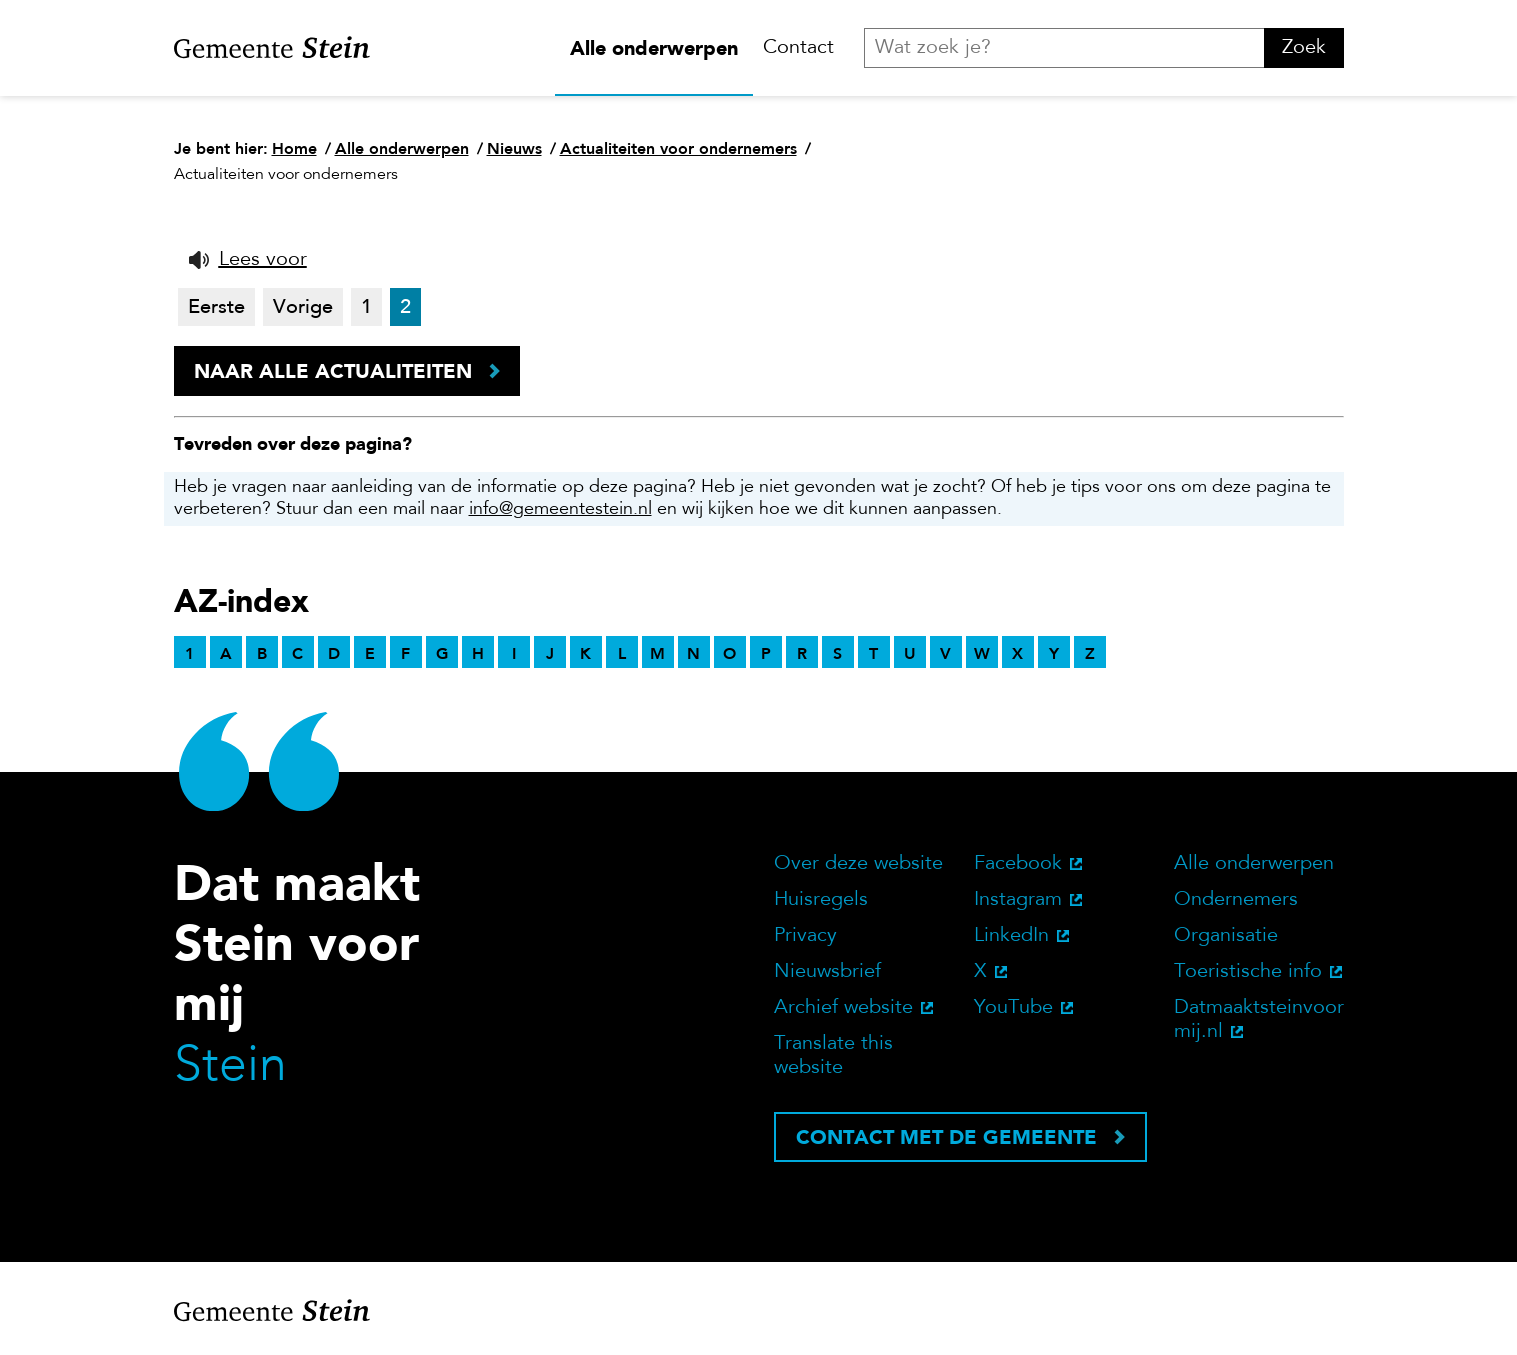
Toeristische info (1248, 972)
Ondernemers (1236, 900)
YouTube (1013, 1008)
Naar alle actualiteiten (333, 371)
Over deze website (858, 864)
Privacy (805, 936)
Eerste (216, 308)
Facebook (1018, 864)
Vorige (303, 308)
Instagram (1018, 900)
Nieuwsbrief (827, 972)
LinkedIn (1011, 936)
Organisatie (1226, 936)
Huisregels (821, 900)
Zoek (1304, 48)
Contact (798, 48)
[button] (248, 260)
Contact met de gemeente (946, 1137)
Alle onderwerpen (654, 48)
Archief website (843, 1008)
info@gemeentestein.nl (560, 510)
